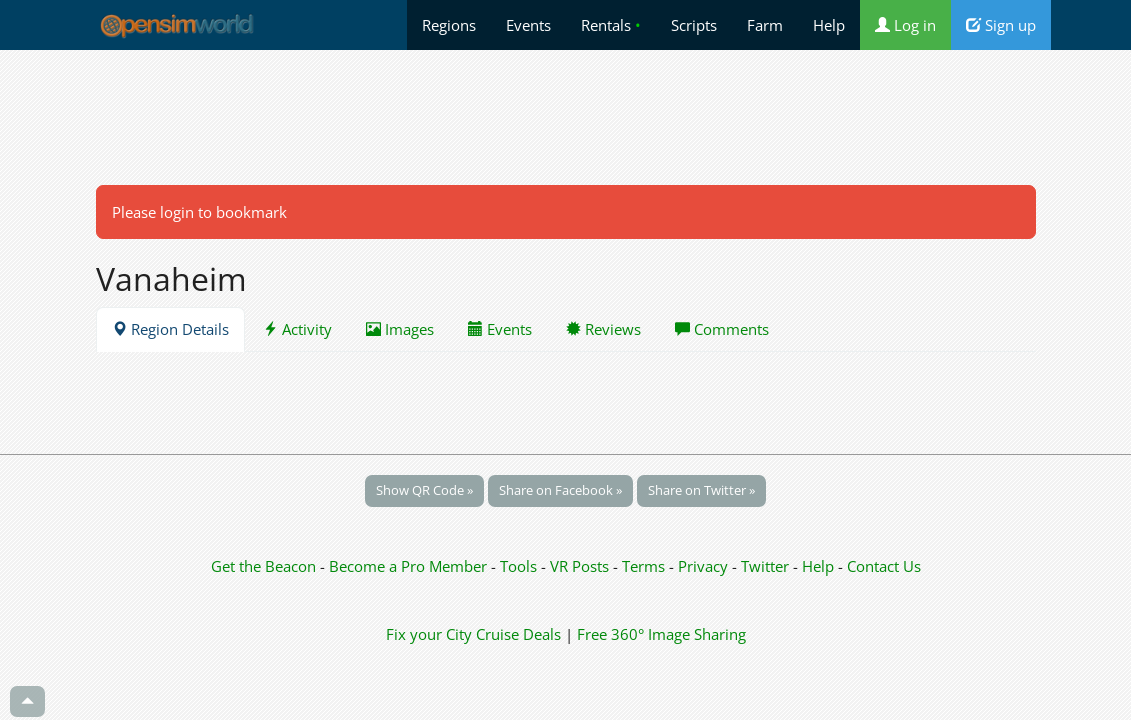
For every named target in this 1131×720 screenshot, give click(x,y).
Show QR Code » (424, 490)
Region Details (170, 329)
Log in (905, 25)
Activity (297, 329)
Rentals (611, 25)
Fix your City (429, 634)
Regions (449, 25)
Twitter (765, 566)
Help (829, 25)
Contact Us (884, 566)
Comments (722, 329)
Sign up (1001, 25)
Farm (765, 25)
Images (400, 329)
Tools (520, 566)
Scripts (694, 25)
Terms (645, 566)
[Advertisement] (566, 117)
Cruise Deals (518, 634)
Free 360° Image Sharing (661, 634)
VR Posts (581, 566)
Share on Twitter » (701, 490)
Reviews (603, 329)
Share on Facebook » (560, 490)
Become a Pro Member (410, 566)
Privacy (703, 566)
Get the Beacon (263, 566)
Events (528, 25)
